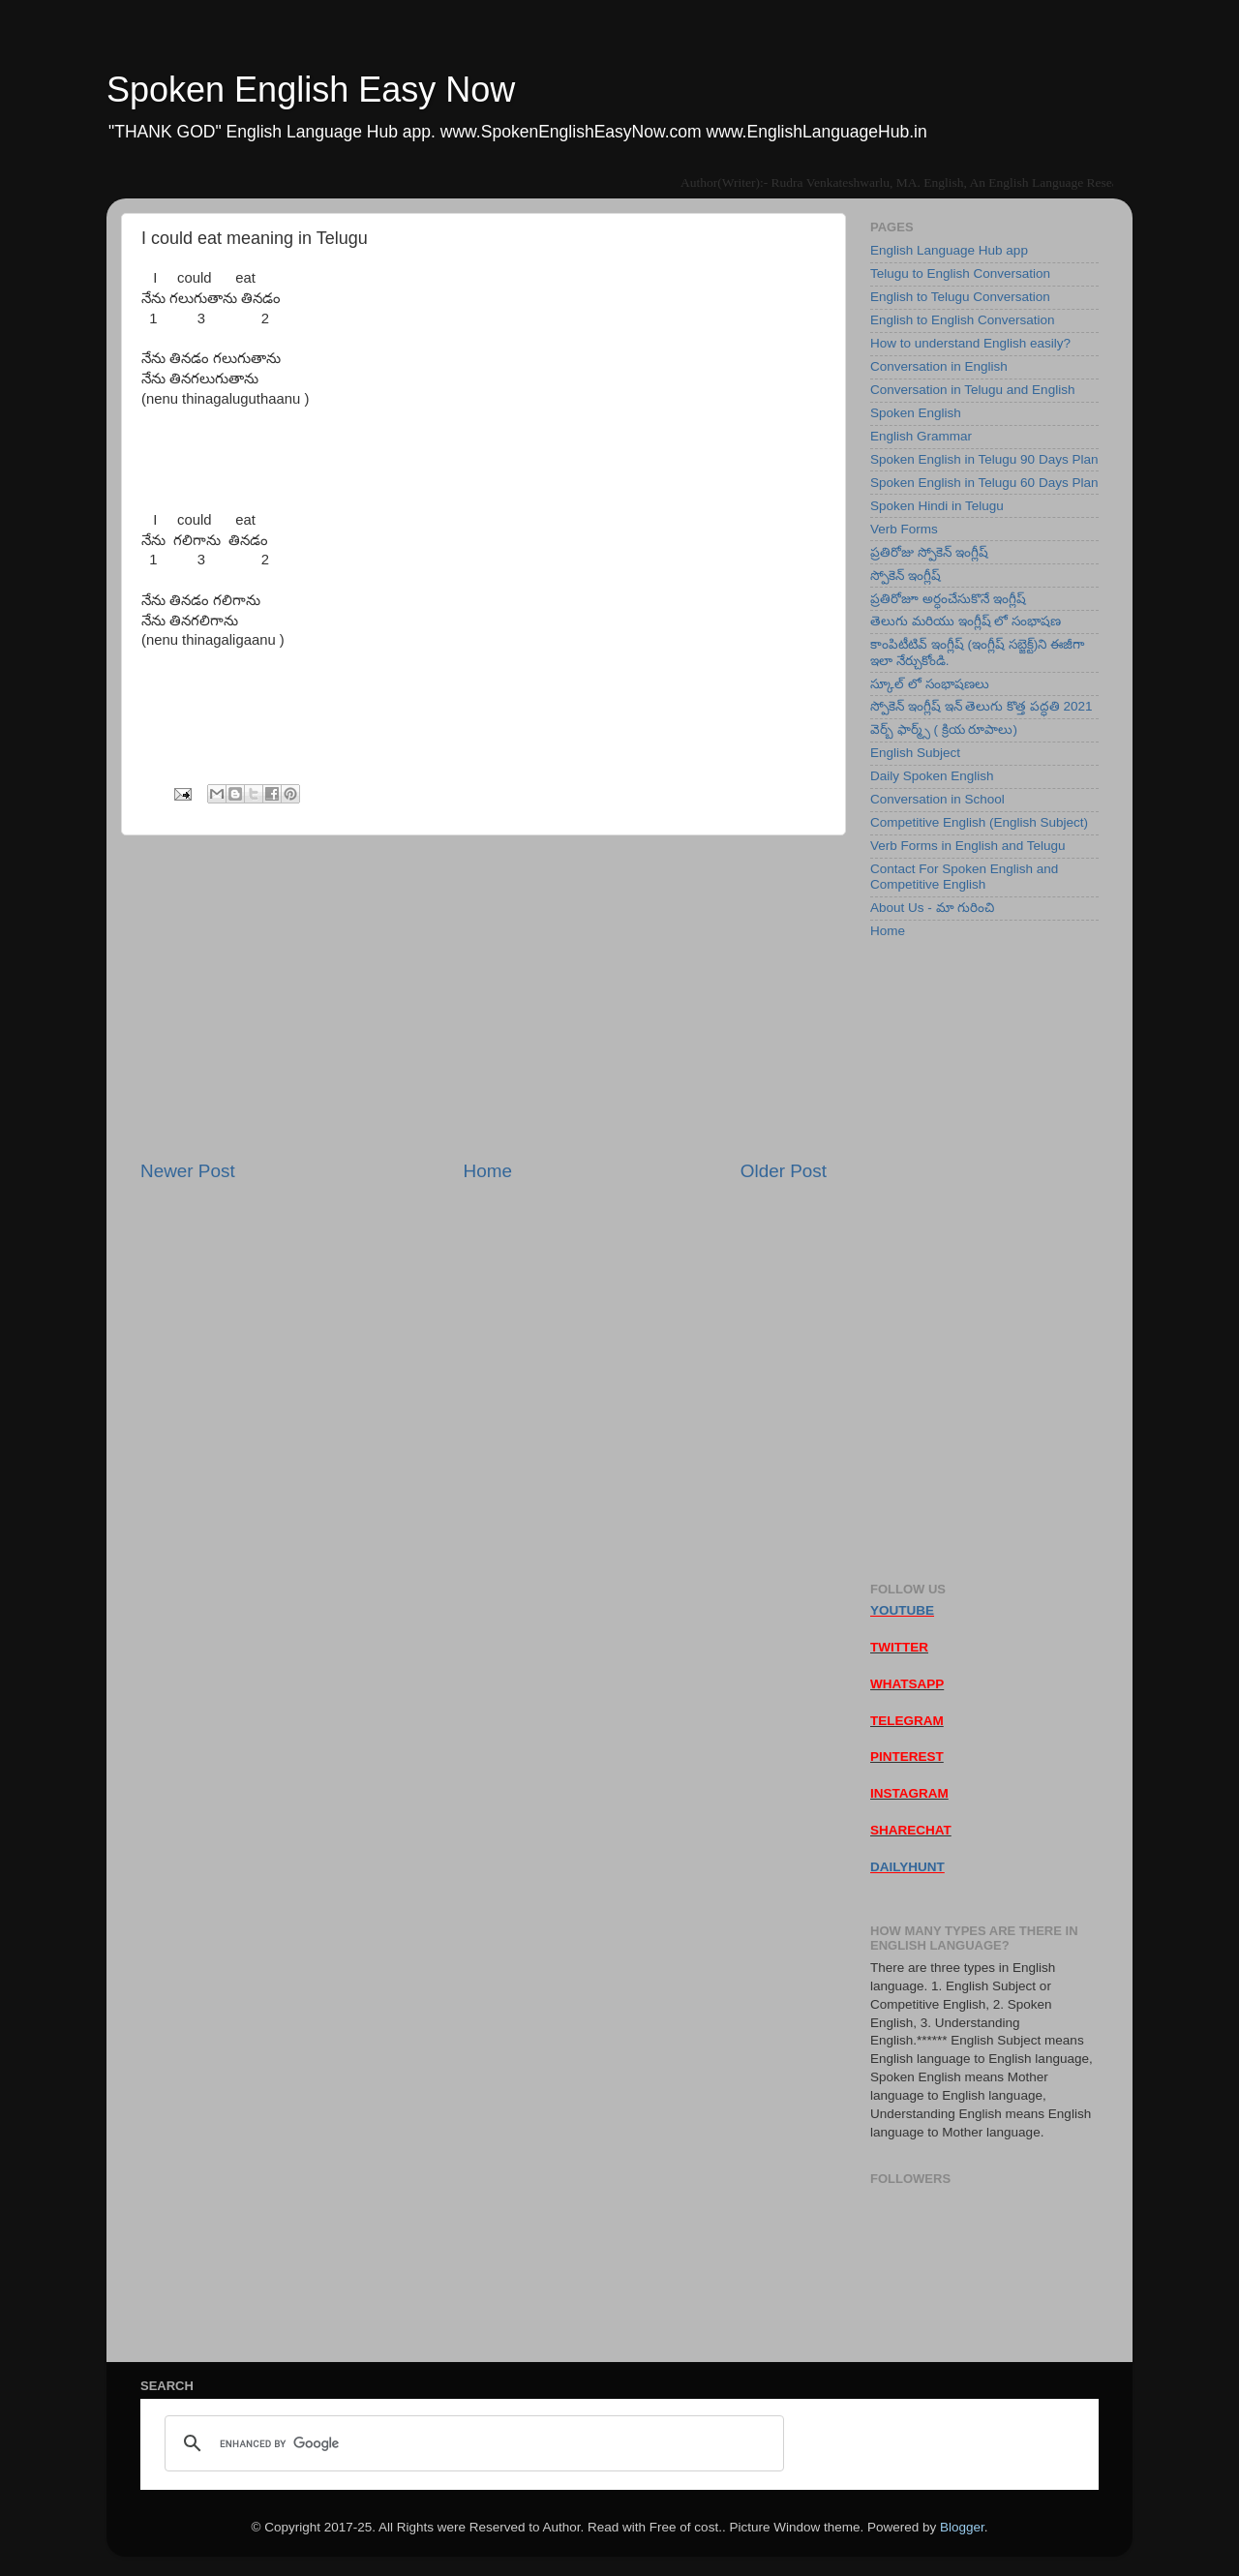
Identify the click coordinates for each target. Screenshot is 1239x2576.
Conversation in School (937, 799)
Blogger (962, 2527)
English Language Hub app (949, 250)
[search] (471, 2443)
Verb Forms (904, 529)
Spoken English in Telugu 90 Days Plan (984, 459)
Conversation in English (939, 366)
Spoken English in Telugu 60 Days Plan (984, 482)
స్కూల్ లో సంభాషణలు (929, 684)
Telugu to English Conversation (960, 273)
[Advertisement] (483, 997)
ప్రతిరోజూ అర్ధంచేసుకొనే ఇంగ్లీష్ (948, 598)
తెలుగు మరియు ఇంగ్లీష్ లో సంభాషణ (965, 621)
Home (488, 1171)
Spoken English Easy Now (310, 89)
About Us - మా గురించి (932, 907)
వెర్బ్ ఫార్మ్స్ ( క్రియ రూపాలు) (943, 729)
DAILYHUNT (907, 1867)
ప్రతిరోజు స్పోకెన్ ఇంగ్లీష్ (929, 552)
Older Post (783, 1171)
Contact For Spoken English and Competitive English (964, 877)
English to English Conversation (962, 320)
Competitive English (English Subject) (979, 822)
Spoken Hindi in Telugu (937, 506)
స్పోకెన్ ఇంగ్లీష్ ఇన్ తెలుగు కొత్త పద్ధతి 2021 (981, 706)
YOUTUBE (902, 1610)
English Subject (915, 752)
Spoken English (915, 413)
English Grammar (921, 436)
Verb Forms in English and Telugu (968, 845)
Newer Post (187, 1171)
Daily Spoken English (932, 776)
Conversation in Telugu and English (972, 389)
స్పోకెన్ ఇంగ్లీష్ (905, 575)
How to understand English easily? (970, 343)
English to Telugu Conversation (960, 296)
